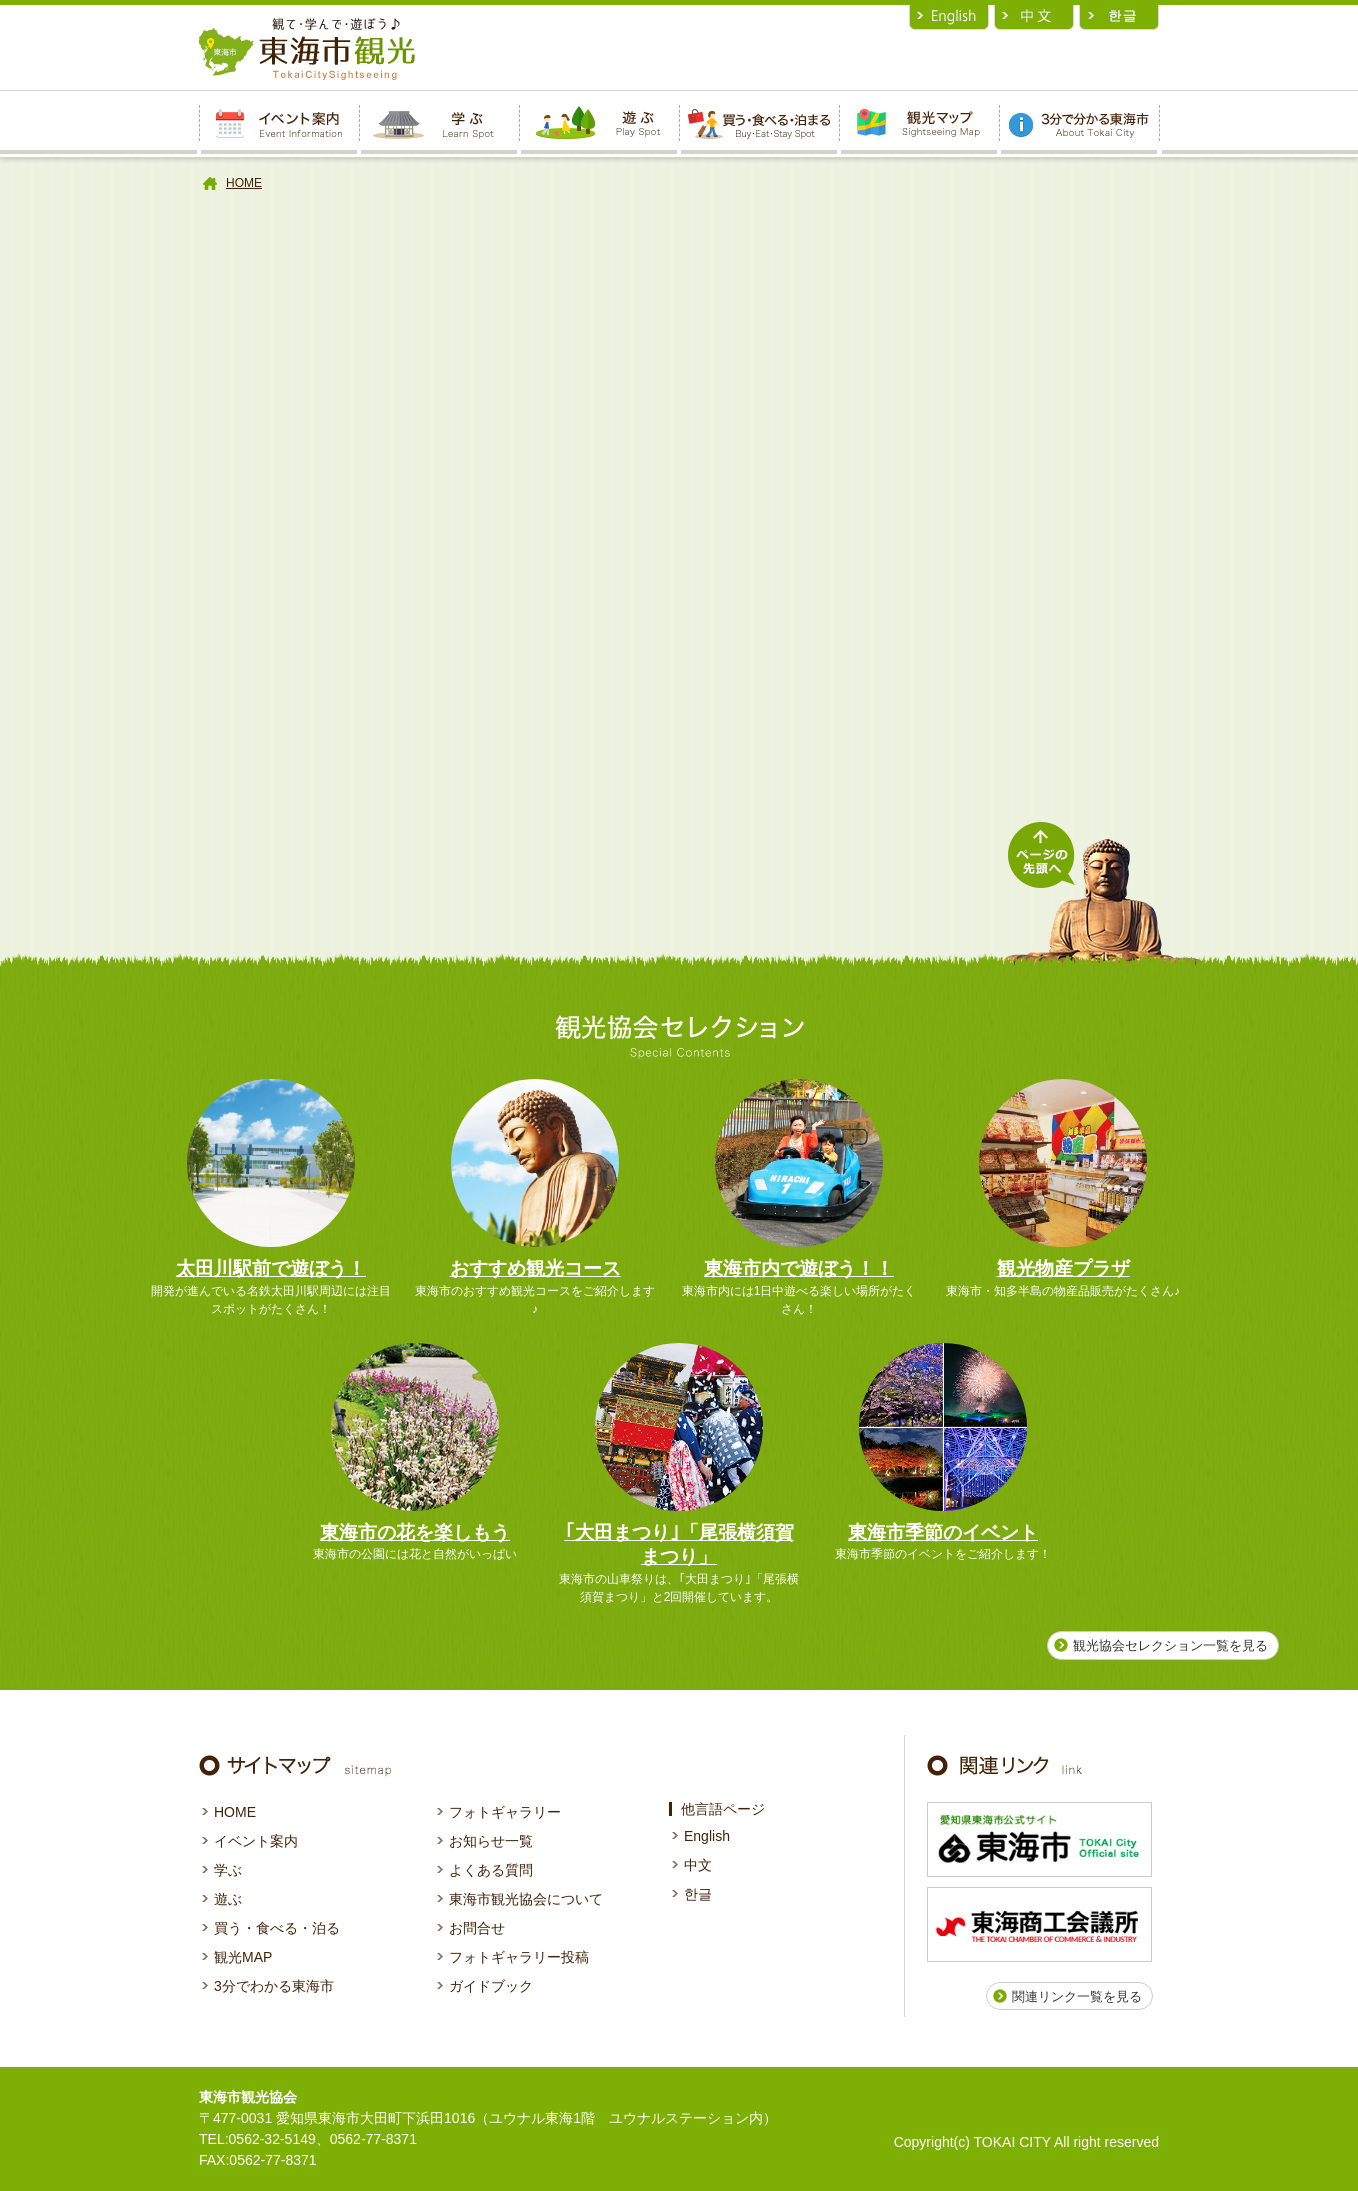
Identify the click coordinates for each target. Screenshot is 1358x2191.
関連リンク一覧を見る (1077, 1996)
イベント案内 (256, 1841)
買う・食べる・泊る (277, 1928)
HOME (244, 183)
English (707, 1836)
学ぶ (228, 1870)
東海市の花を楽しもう (415, 1532)
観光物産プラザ (1063, 1268)
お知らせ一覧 (491, 1841)
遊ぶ (228, 1899)
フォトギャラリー (505, 1812)
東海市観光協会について (526, 1899)
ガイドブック (491, 1986)
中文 (698, 1865)
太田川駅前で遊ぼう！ (271, 1268)
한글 (698, 1894)
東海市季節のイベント (943, 1532)
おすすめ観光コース (535, 1268)
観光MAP (243, 1957)
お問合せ (477, 1928)
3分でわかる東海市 (274, 1986)
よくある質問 (491, 1870)
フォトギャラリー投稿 (519, 1957)
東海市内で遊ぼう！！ (799, 1268)
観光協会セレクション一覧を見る (1170, 1645)
